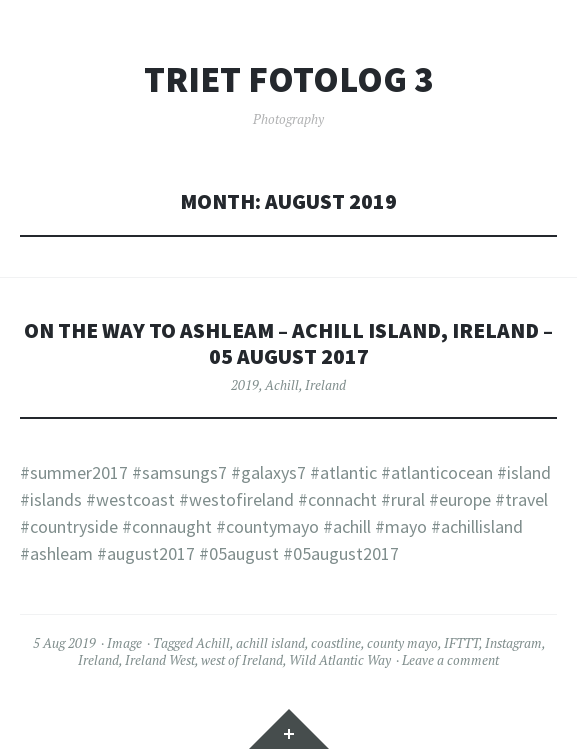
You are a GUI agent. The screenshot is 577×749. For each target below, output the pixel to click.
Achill (282, 385)
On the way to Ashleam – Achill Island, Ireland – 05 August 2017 (288, 343)
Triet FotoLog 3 (288, 80)
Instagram (513, 643)
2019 (245, 385)
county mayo (402, 643)
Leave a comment (450, 660)
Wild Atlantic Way (340, 660)
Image (124, 643)
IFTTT (461, 643)
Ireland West (160, 660)
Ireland (325, 385)
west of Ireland (242, 660)
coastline (336, 643)
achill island (270, 643)
